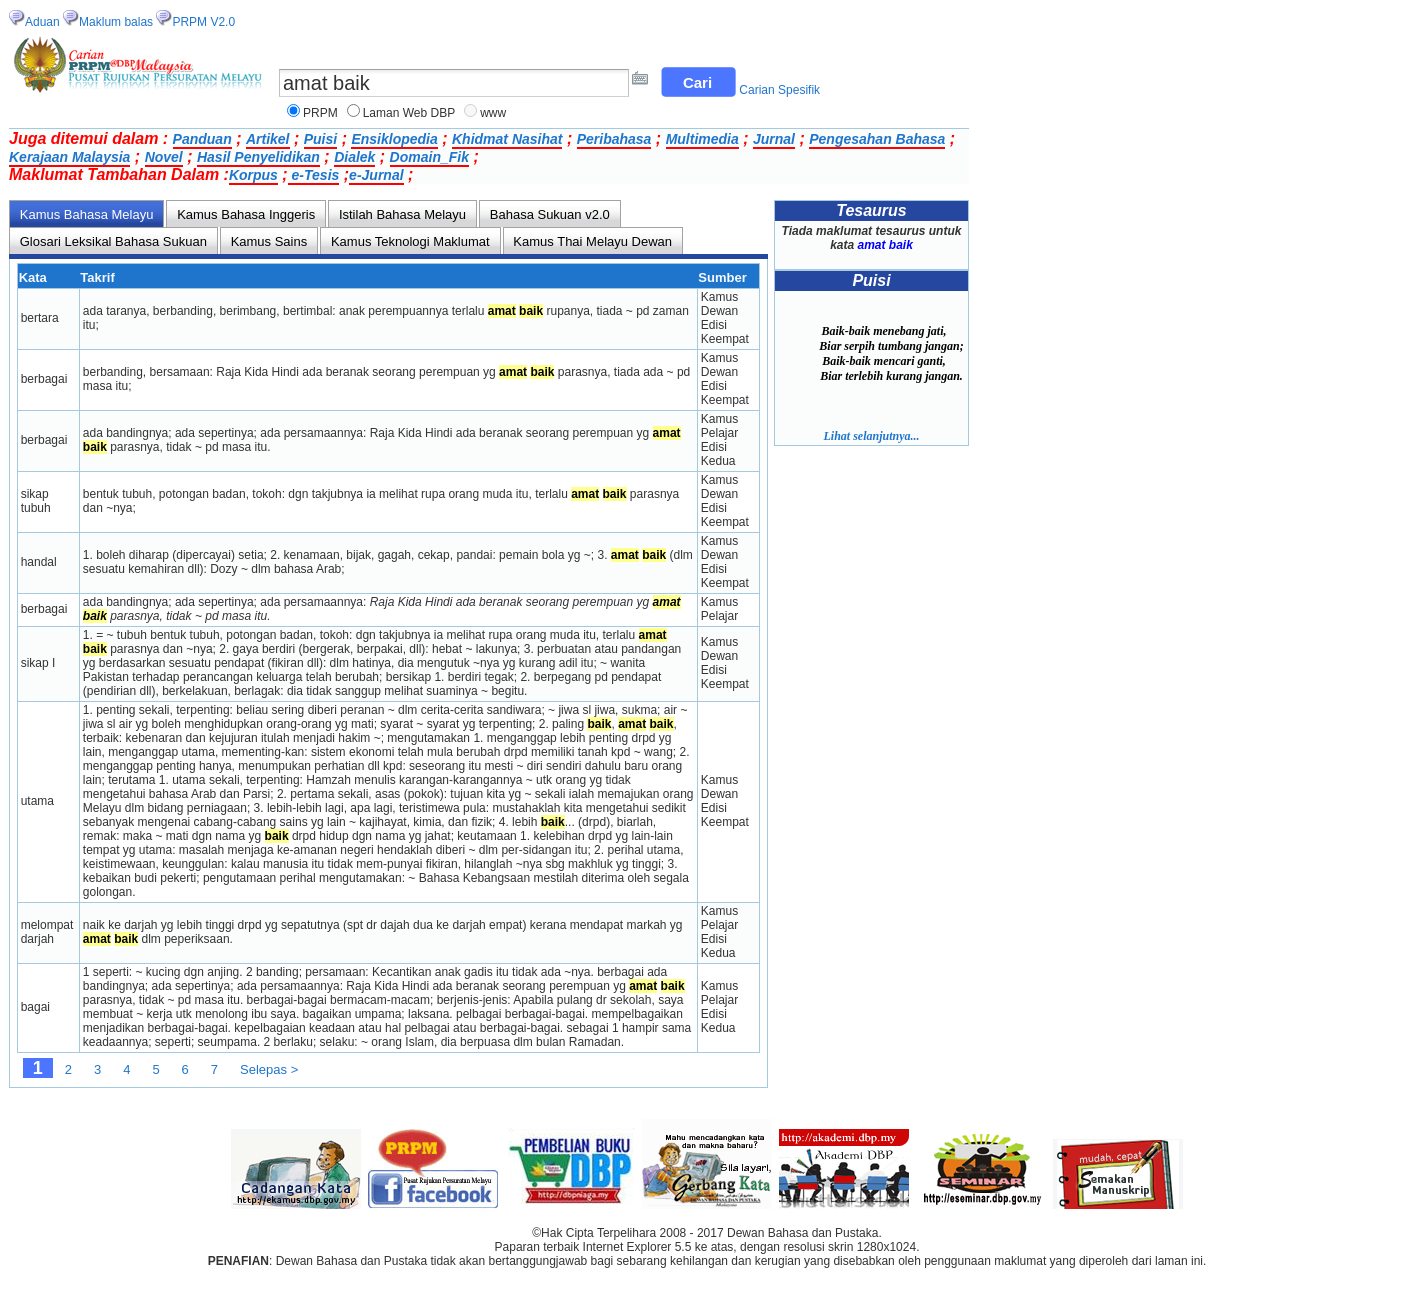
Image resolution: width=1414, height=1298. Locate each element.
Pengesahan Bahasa (877, 139)
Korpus (253, 175)
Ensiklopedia (394, 139)
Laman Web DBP (409, 113)
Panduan (202, 139)
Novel (164, 157)
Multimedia (702, 139)
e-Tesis (314, 175)
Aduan (42, 22)
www (493, 113)
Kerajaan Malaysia (69, 157)
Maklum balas (116, 22)
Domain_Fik (429, 157)
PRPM (320, 113)
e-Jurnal (376, 175)
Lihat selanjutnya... (871, 436)
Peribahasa (614, 139)
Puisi (320, 139)
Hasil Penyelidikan (258, 157)
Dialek (354, 157)
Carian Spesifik (779, 90)
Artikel (268, 139)
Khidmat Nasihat (507, 139)
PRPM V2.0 (203, 22)
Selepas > (269, 1069)
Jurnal (774, 139)
